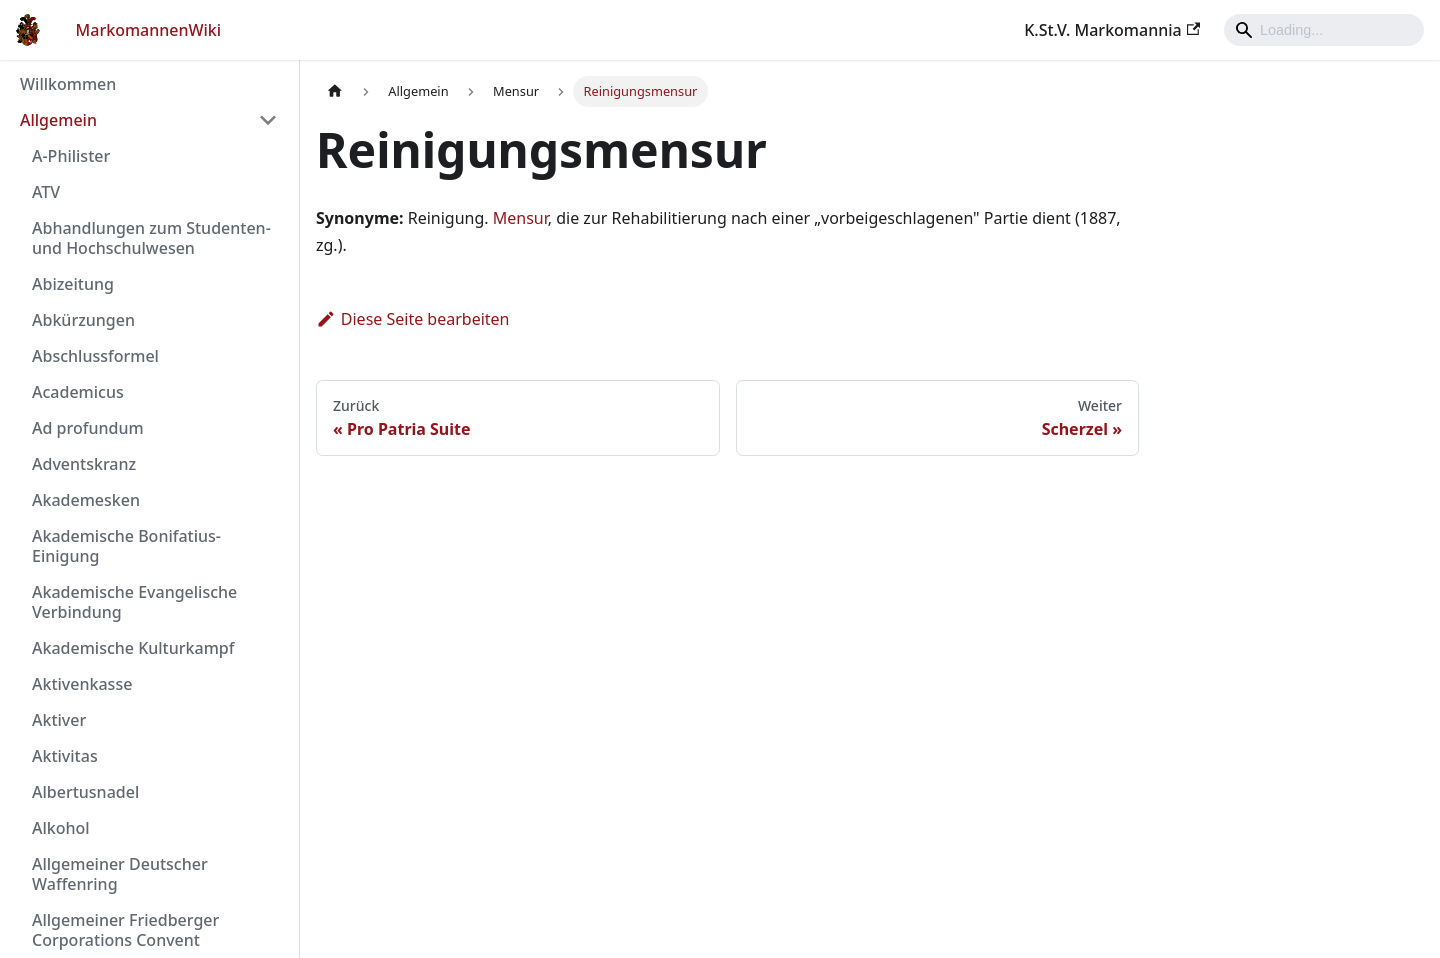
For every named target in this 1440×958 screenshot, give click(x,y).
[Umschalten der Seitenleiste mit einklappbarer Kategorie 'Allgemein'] (268, 120)
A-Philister (71, 156)
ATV (46, 192)
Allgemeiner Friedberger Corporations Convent (125, 930)
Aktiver (59, 720)
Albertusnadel (85, 792)
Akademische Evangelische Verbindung (134, 602)
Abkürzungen (83, 320)
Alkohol (61, 828)
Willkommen (68, 84)
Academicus (78, 392)
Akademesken (86, 500)
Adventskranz (84, 464)
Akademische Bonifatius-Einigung (126, 546)
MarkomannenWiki (149, 30)
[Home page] (335, 91)
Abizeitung (73, 284)
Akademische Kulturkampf (133, 648)
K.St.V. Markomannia (1112, 30)
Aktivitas (65, 756)
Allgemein (58, 120)
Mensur (520, 218)
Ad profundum (88, 428)
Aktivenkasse (82, 684)
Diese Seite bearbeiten (413, 319)
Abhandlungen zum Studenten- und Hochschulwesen (151, 238)
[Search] (1324, 30)
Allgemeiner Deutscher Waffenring (120, 874)
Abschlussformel (95, 356)
